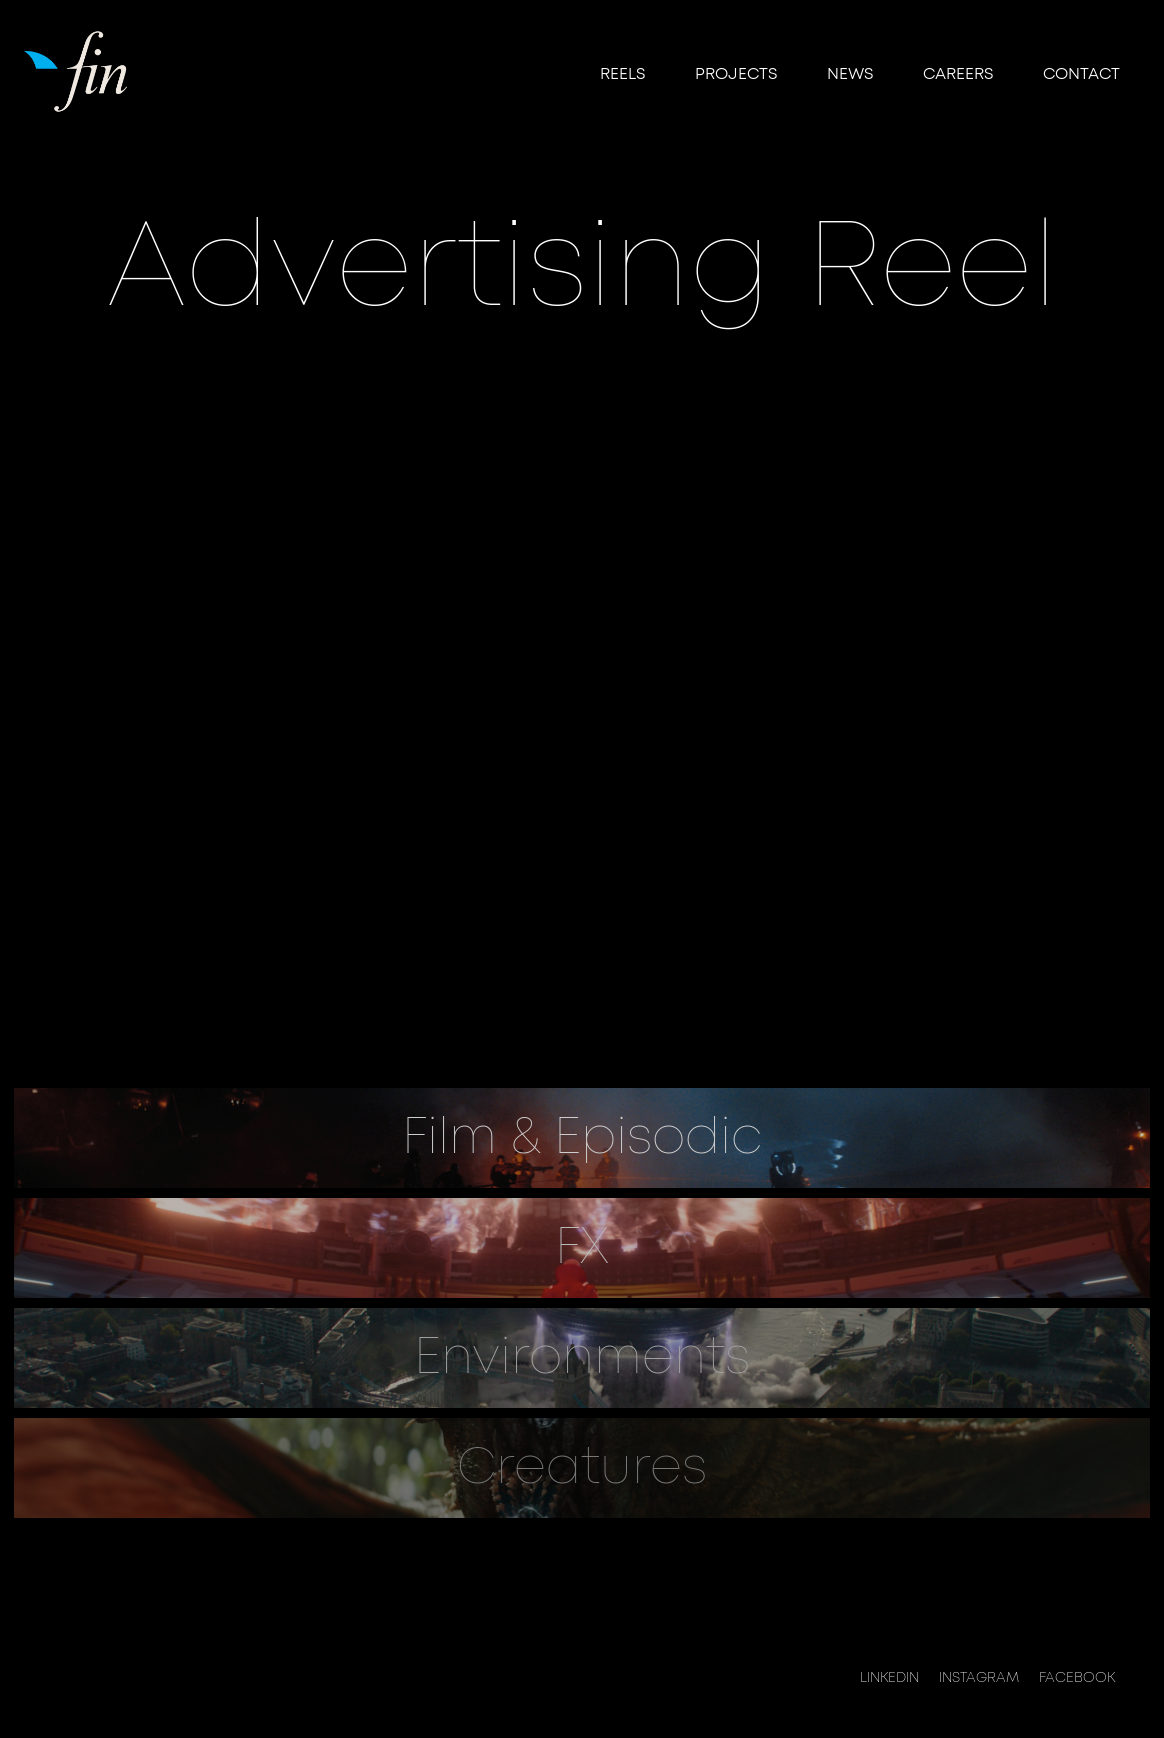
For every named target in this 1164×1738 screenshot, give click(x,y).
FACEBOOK (1077, 1678)
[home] (78, 69)
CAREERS (958, 74)
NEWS (850, 74)
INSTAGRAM (979, 1678)
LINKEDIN (889, 1678)
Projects (736, 74)
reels (622, 74)
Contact (1081, 74)
